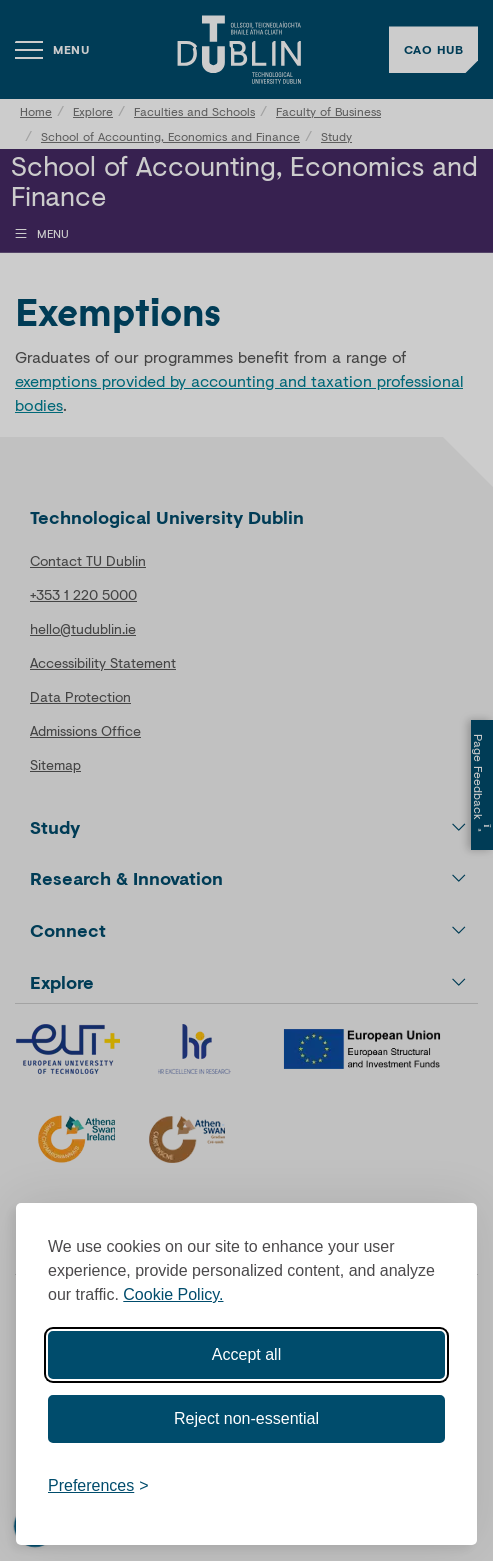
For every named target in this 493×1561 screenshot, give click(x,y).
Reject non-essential (246, 1418)
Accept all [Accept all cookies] (246, 1354)
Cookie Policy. (173, 1294)
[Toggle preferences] (98, 1486)
